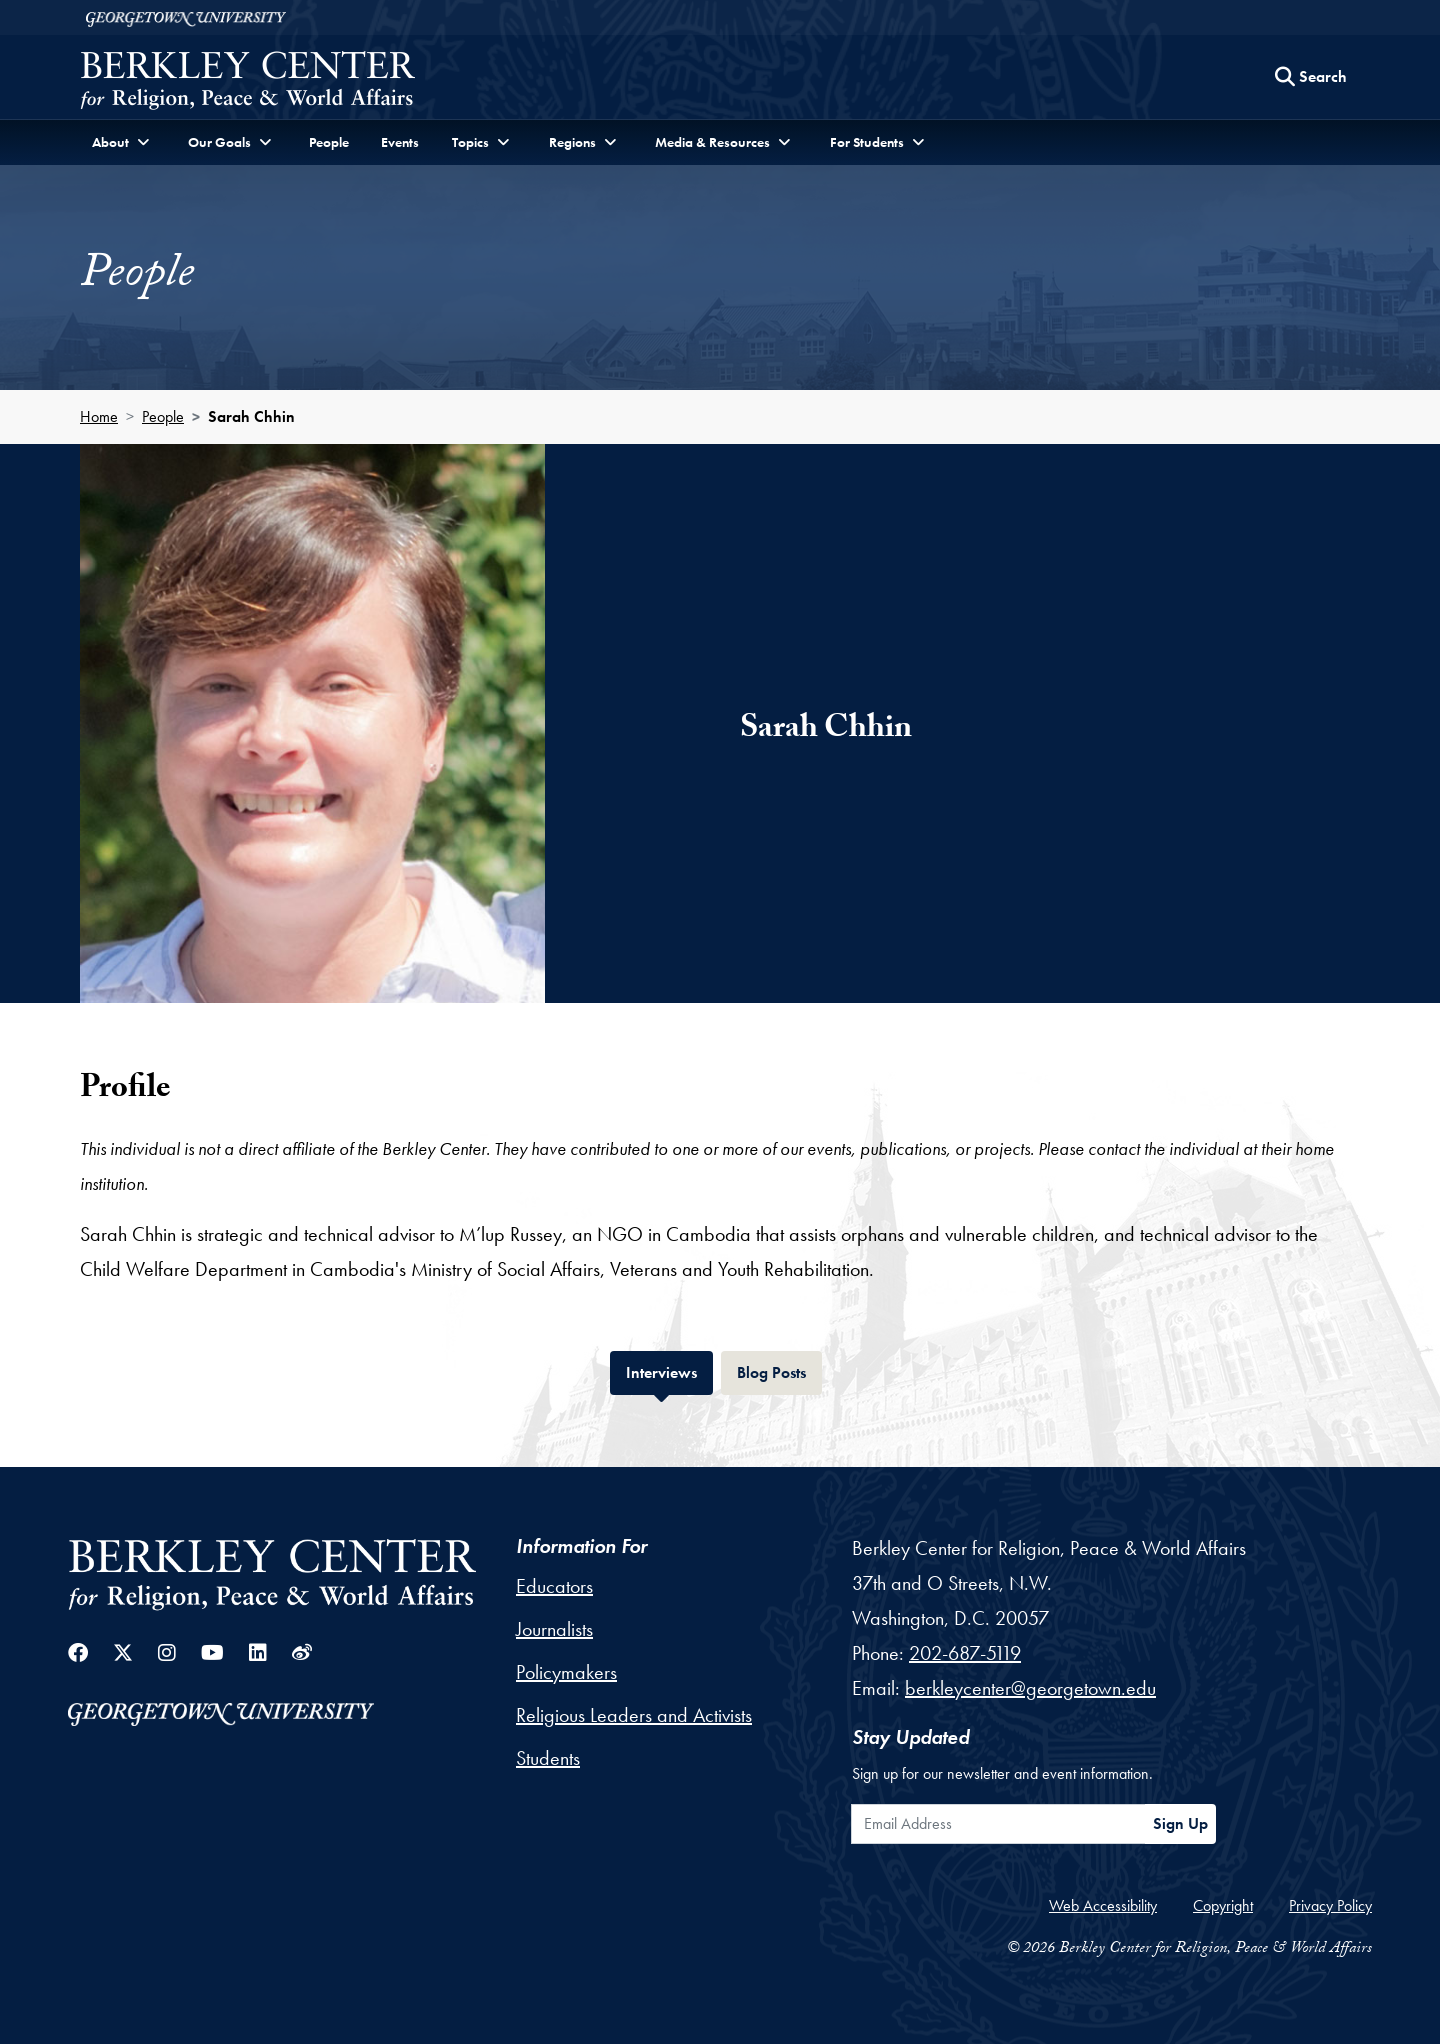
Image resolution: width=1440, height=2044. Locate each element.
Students (548, 1758)
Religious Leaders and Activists (634, 1715)
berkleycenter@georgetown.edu (1030, 1688)
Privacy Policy (1330, 1905)
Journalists (554, 1629)
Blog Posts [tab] (779, 1370)
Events (400, 142)
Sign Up (1180, 1823)
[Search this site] (1311, 77)
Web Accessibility (1103, 1905)
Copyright (1223, 1905)
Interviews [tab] (669, 1370)
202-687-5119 (965, 1653)
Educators (554, 1586)
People (329, 142)
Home (99, 416)
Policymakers (566, 1672)
